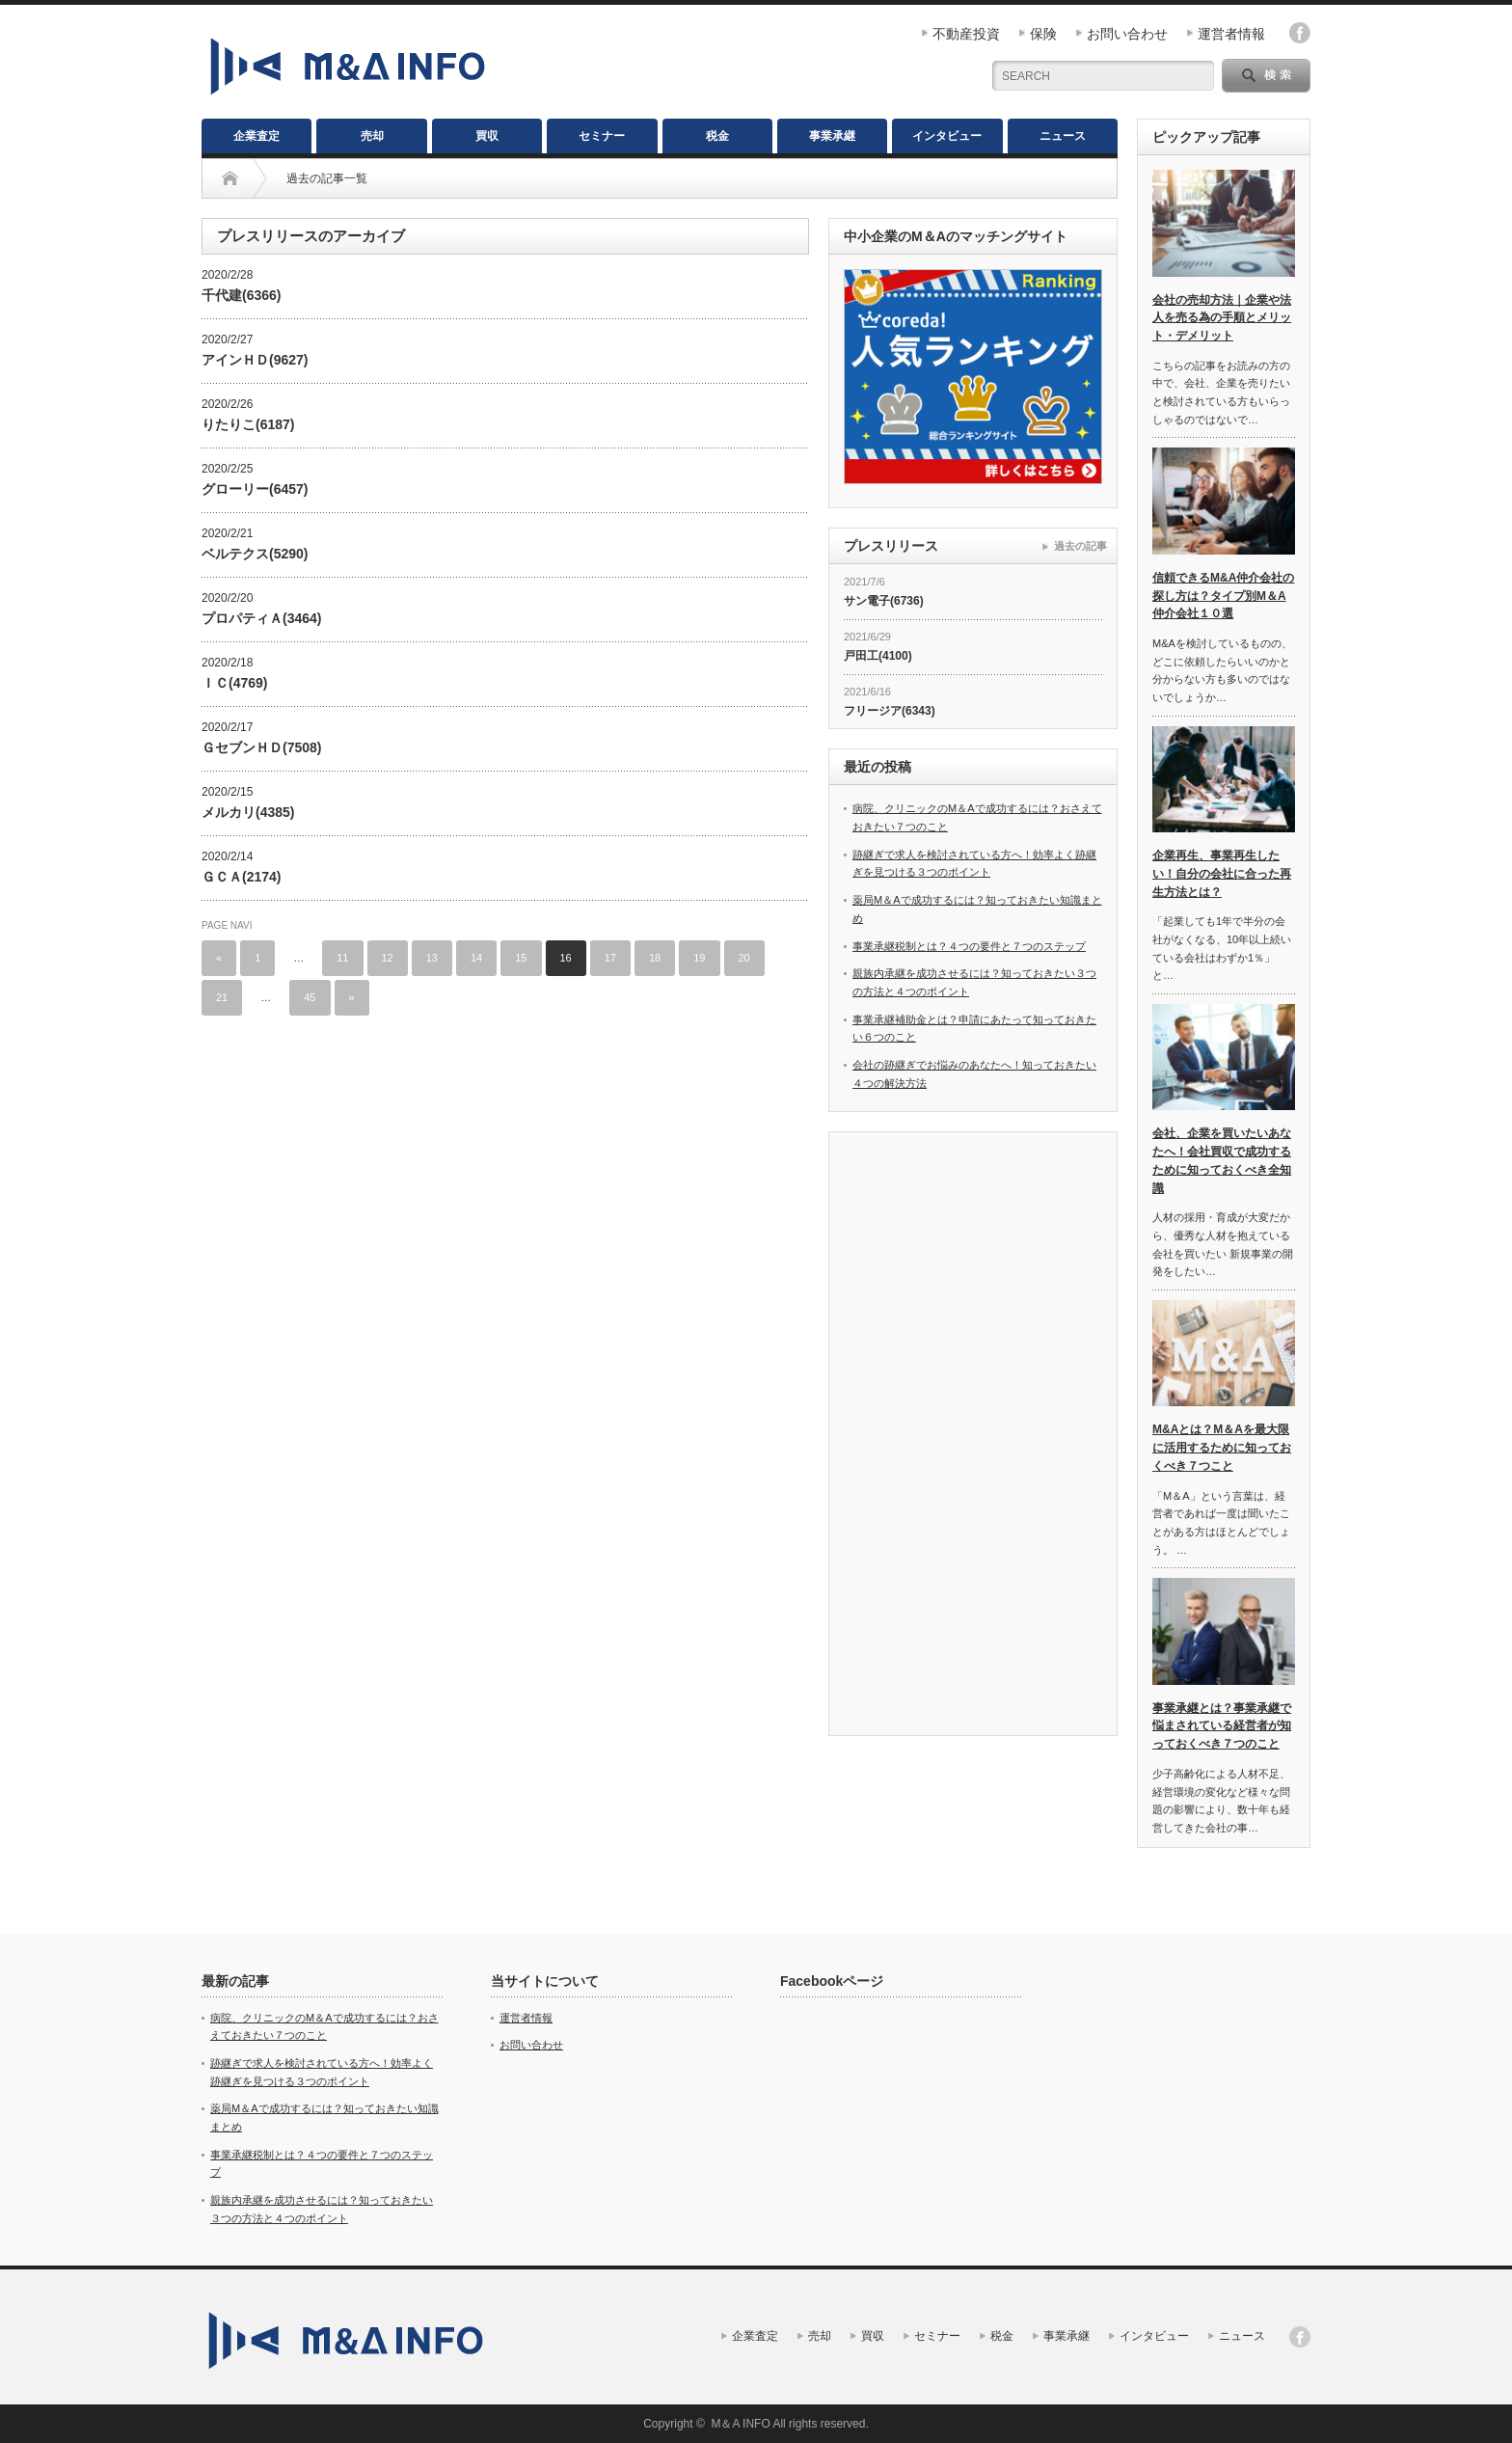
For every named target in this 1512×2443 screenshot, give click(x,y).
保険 (1043, 33)
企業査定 (256, 136)
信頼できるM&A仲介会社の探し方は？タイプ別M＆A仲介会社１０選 (1223, 595)
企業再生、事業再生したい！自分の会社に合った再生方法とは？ (1221, 873)
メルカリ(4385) (248, 812)
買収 (487, 136)
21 (222, 997)
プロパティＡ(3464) (261, 618)
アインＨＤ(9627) (255, 359)
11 (342, 958)
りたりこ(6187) (248, 424)
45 (309, 997)
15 (520, 958)
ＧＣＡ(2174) (241, 876)
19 (699, 958)
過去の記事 (1080, 546)
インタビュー (947, 136)
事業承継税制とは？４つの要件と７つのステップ (969, 946)
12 (387, 958)
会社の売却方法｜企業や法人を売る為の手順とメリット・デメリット (1221, 317)
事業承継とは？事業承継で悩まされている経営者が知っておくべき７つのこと (1221, 1726)
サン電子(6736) (884, 601)
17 (610, 958)
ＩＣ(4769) (234, 683)
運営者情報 (1231, 33)
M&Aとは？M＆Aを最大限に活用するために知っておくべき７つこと (1221, 1447)
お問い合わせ (1127, 33)
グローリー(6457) (255, 489)
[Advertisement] (973, 1436)
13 (432, 958)
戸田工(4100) (878, 656)
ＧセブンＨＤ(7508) (261, 747)
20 (744, 958)
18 (655, 958)
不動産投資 (966, 33)
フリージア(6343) (889, 711)
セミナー (602, 136)
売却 (372, 136)
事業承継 (832, 136)
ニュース (1063, 136)
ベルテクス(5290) (255, 553)
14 (476, 958)
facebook (1299, 32)
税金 (717, 136)
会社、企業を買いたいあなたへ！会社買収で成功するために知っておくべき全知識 (1221, 1160)
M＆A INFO (740, 2423)
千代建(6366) (241, 295)
